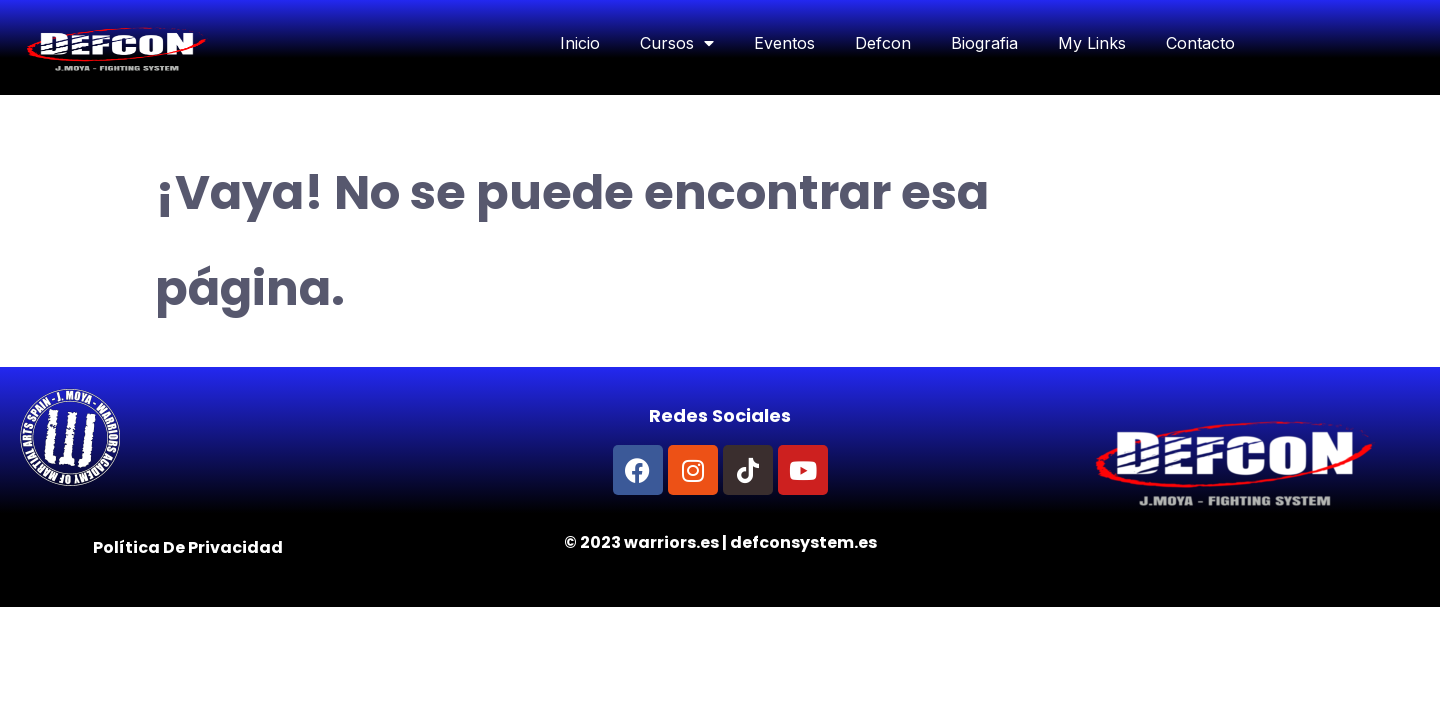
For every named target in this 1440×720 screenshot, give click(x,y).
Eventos (784, 43)
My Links (1092, 43)
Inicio (580, 43)
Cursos (677, 43)
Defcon (883, 43)
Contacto (1200, 43)
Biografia (984, 43)
